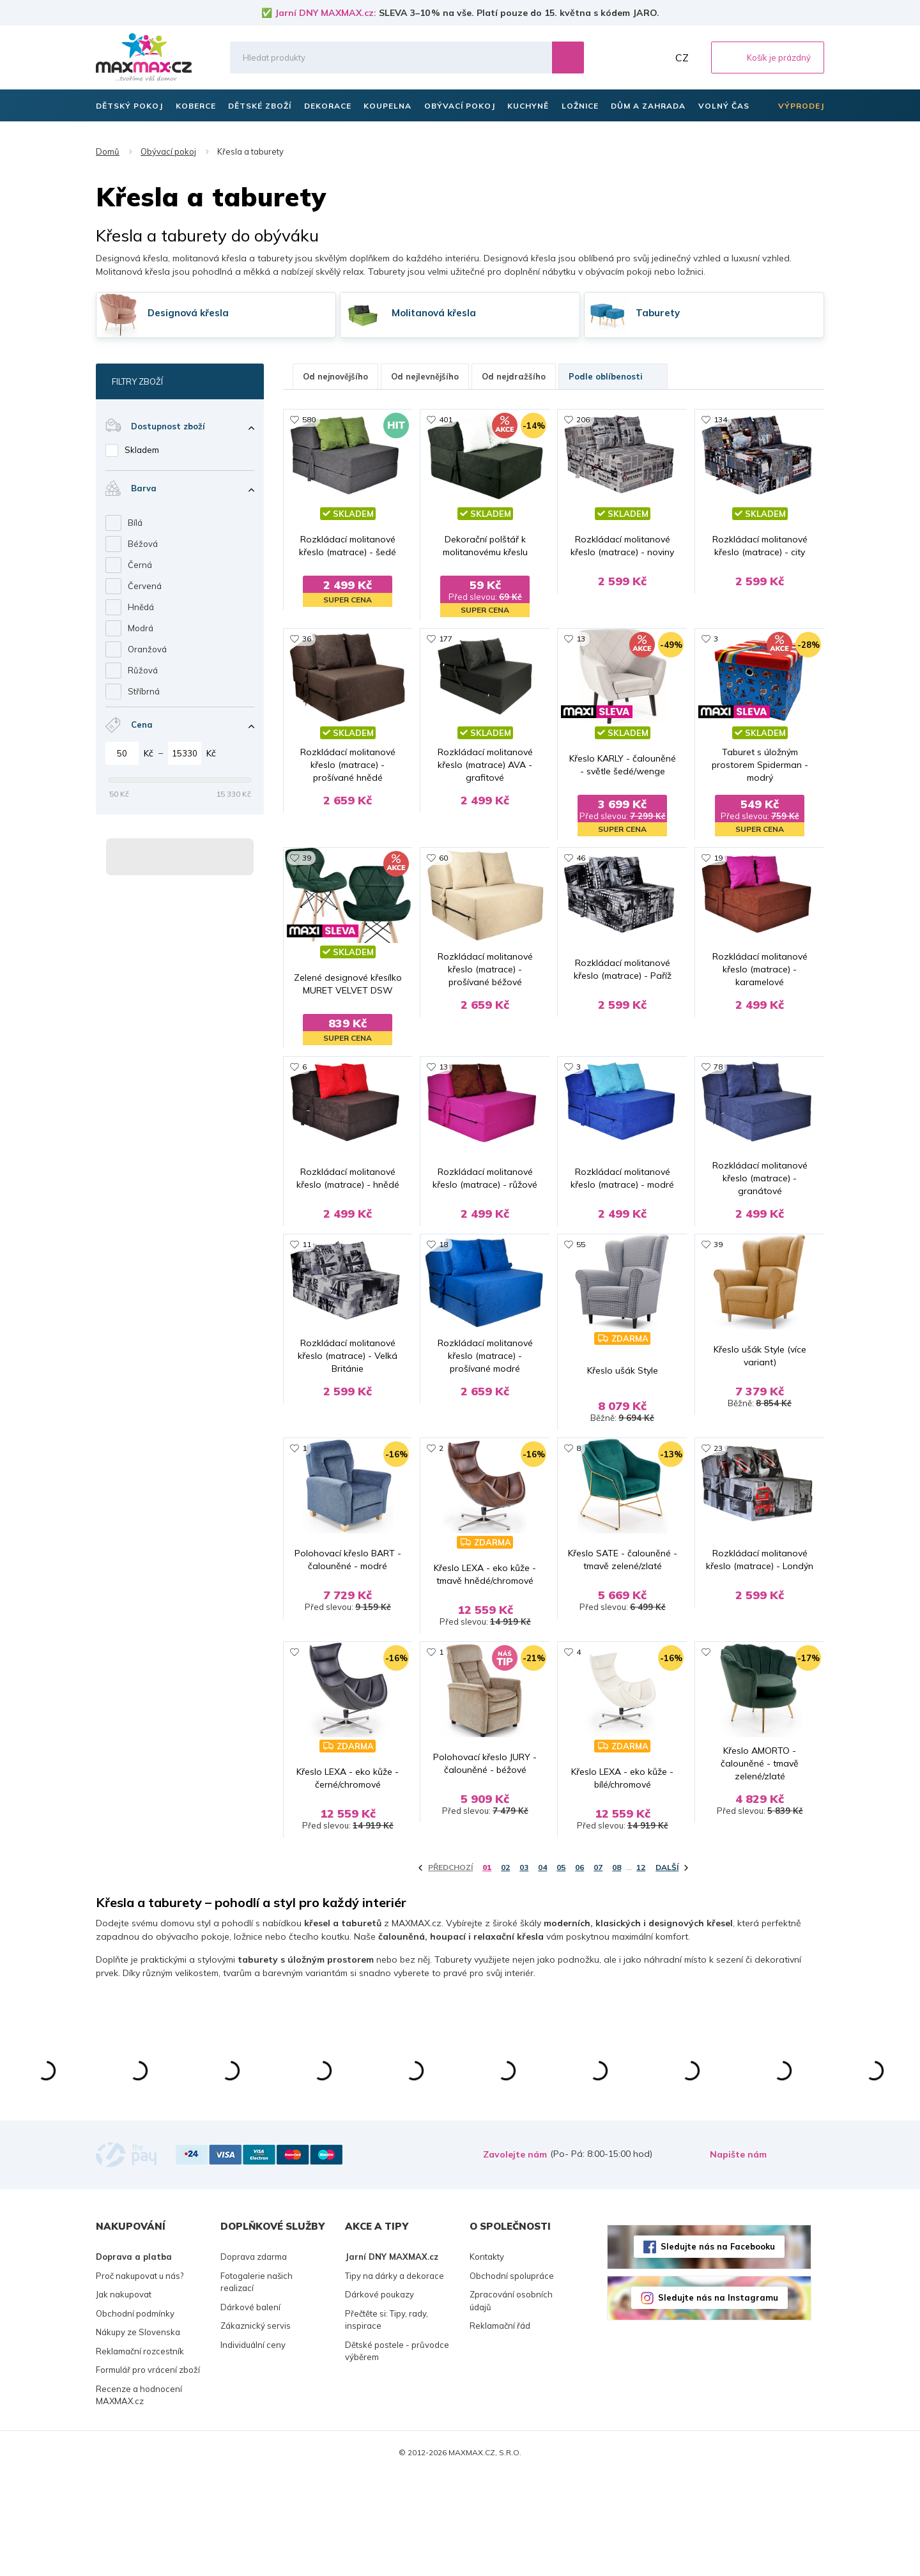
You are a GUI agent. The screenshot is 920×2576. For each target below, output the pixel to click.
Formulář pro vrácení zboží (148, 2472)
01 (486, 1969)
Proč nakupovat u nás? (139, 2377)
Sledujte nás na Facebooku (718, 2348)
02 (505, 1969)
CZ (682, 57)
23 (718, 1518)
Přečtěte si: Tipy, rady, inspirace (386, 2421)
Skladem (142, 450)
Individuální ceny (253, 2446)
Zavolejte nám (515, 2256)
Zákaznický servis (255, 2428)
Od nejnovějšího (335, 376)
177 (445, 639)
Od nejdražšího (514, 376)
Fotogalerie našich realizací (256, 2383)
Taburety (658, 313)
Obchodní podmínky (135, 2415)
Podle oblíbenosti (613, 376)
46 (580, 859)
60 (443, 859)
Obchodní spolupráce (512, 2377)
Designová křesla (188, 313)
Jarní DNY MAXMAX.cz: (325, 13)
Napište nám (738, 2256)
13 (580, 639)
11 (306, 1298)
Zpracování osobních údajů (511, 2402)
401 (445, 419)
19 (718, 859)
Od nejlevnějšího (425, 376)
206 (583, 419)
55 (580, 1298)
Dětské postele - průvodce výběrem (397, 2452)
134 (720, 419)
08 (616, 1969)
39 (306, 859)
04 (542, 1969)
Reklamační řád (500, 2428)
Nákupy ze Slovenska (138, 2434)
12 (640, 1969)
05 (560, 1969)
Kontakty (487, 2359)
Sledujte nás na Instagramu (718, 2399)
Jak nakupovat (123, 2396)
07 (598, 1969)
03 (523, 1969)
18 (443, 1298)
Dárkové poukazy (379, 2396)
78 (718, 1079)
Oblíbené (627, 57)
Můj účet (655, 57)
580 (309, 419)
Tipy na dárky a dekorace (394, 2377)
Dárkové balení (250, 2409)
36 (306, 639)
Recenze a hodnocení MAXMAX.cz (139, 2496)
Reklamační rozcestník (140, 2453)
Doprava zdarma (253, 2359)
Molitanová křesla (434, 313)
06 (579, 1969)
